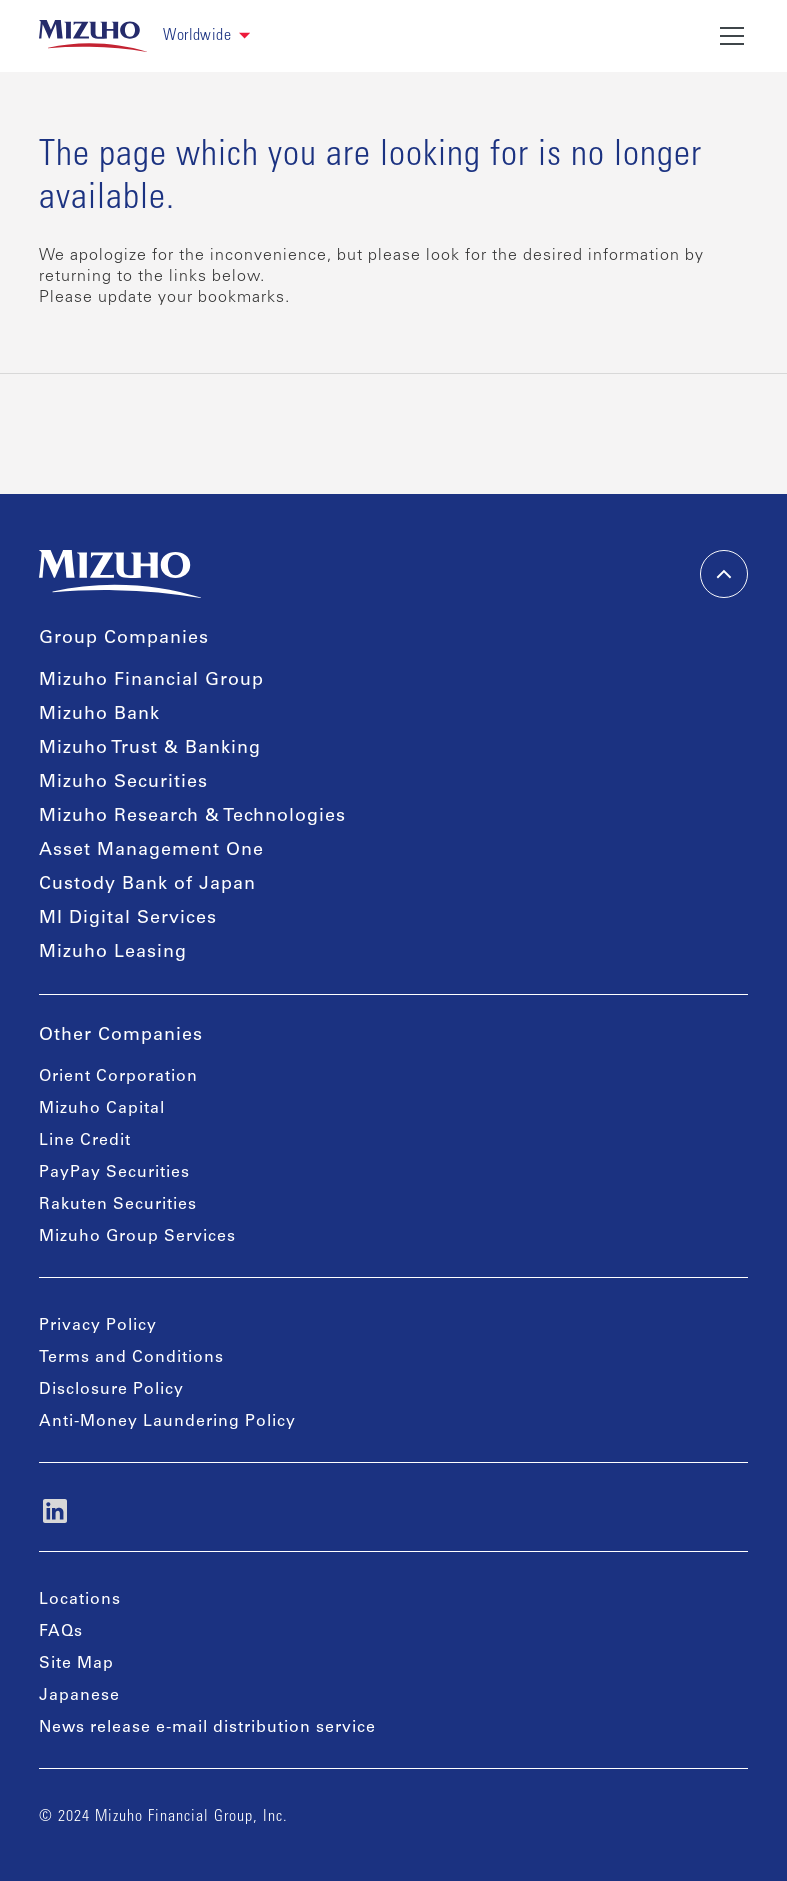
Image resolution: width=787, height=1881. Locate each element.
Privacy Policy (98, 1326)
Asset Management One (151, 851)
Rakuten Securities (118, 1205)
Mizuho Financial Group (151, 681)
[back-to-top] (724, 574)
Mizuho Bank (99, 715)
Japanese (79, 1696)
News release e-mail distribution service (207, 1728)
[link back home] (93, 36)
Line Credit (85, 1141)
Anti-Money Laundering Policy (167, 1422)
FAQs (61, 1632)
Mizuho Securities (123, 783)
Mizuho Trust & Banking (150, 749)
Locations (80, 1600)
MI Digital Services (128, 919)
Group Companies (124, 639)
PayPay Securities (114, 1173)
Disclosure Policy (111, 1390)
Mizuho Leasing (113, 953)
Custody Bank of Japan (147, 885)
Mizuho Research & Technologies (192, 817)
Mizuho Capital (102, 1109)
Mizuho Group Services (137, 1237)
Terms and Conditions (131, 1358)
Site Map (76, 1664)
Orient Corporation (118, 1077)
